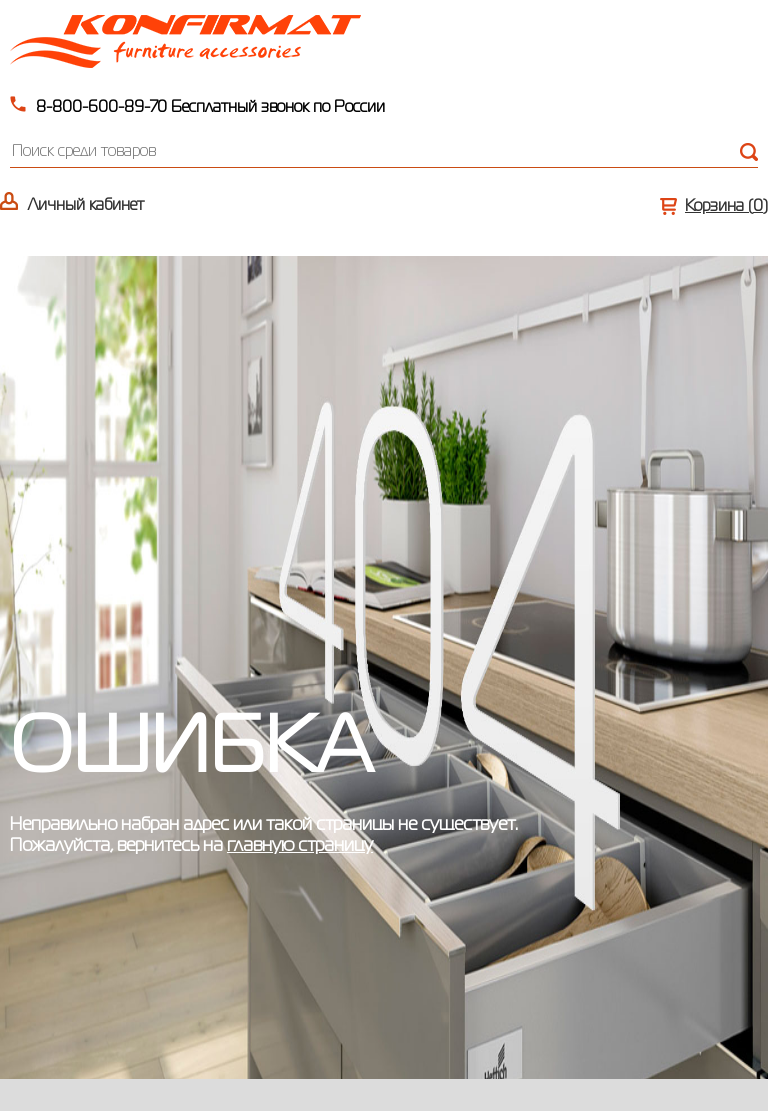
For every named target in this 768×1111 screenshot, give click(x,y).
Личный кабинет (86, 206)
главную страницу (300, 846)
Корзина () (726, 207)
